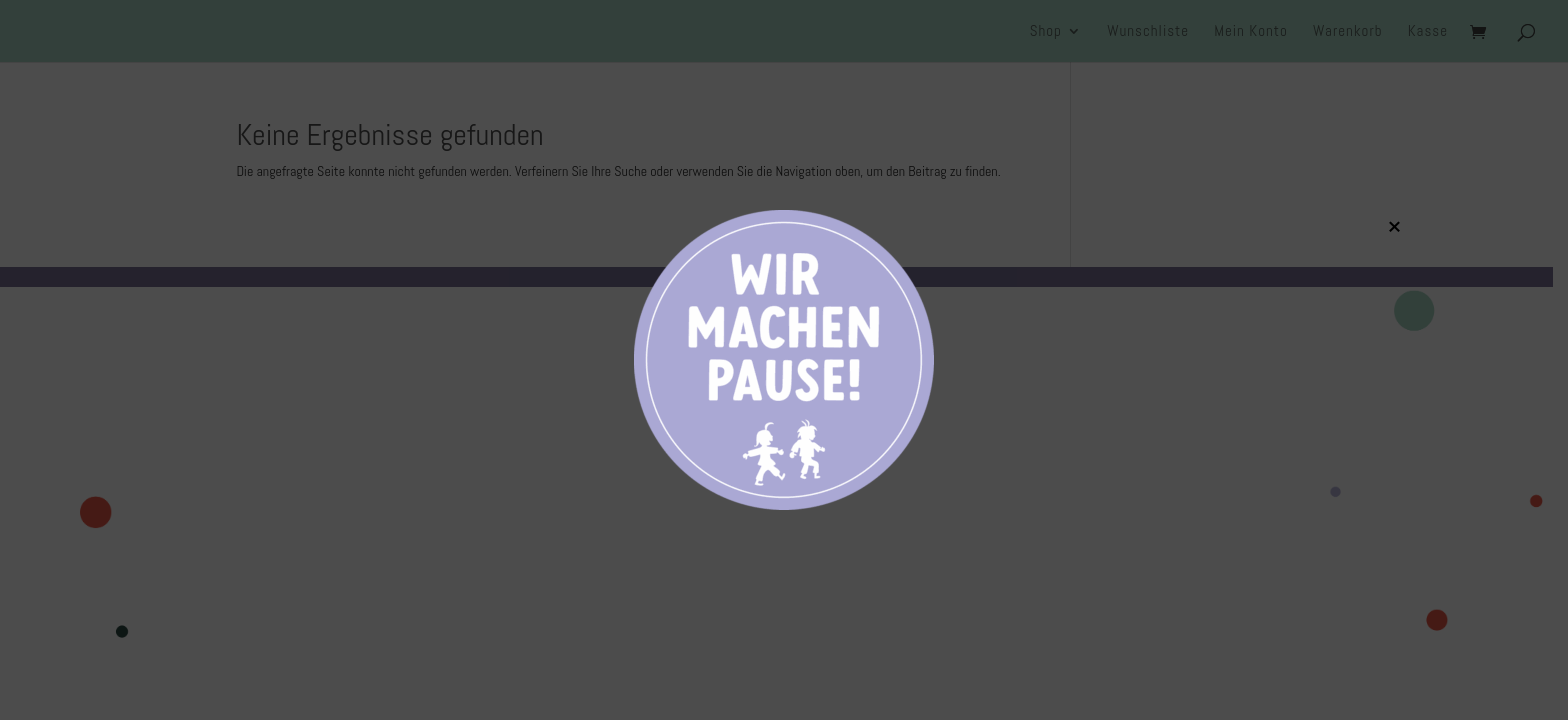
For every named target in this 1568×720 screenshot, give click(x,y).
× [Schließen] (1394, 226)
